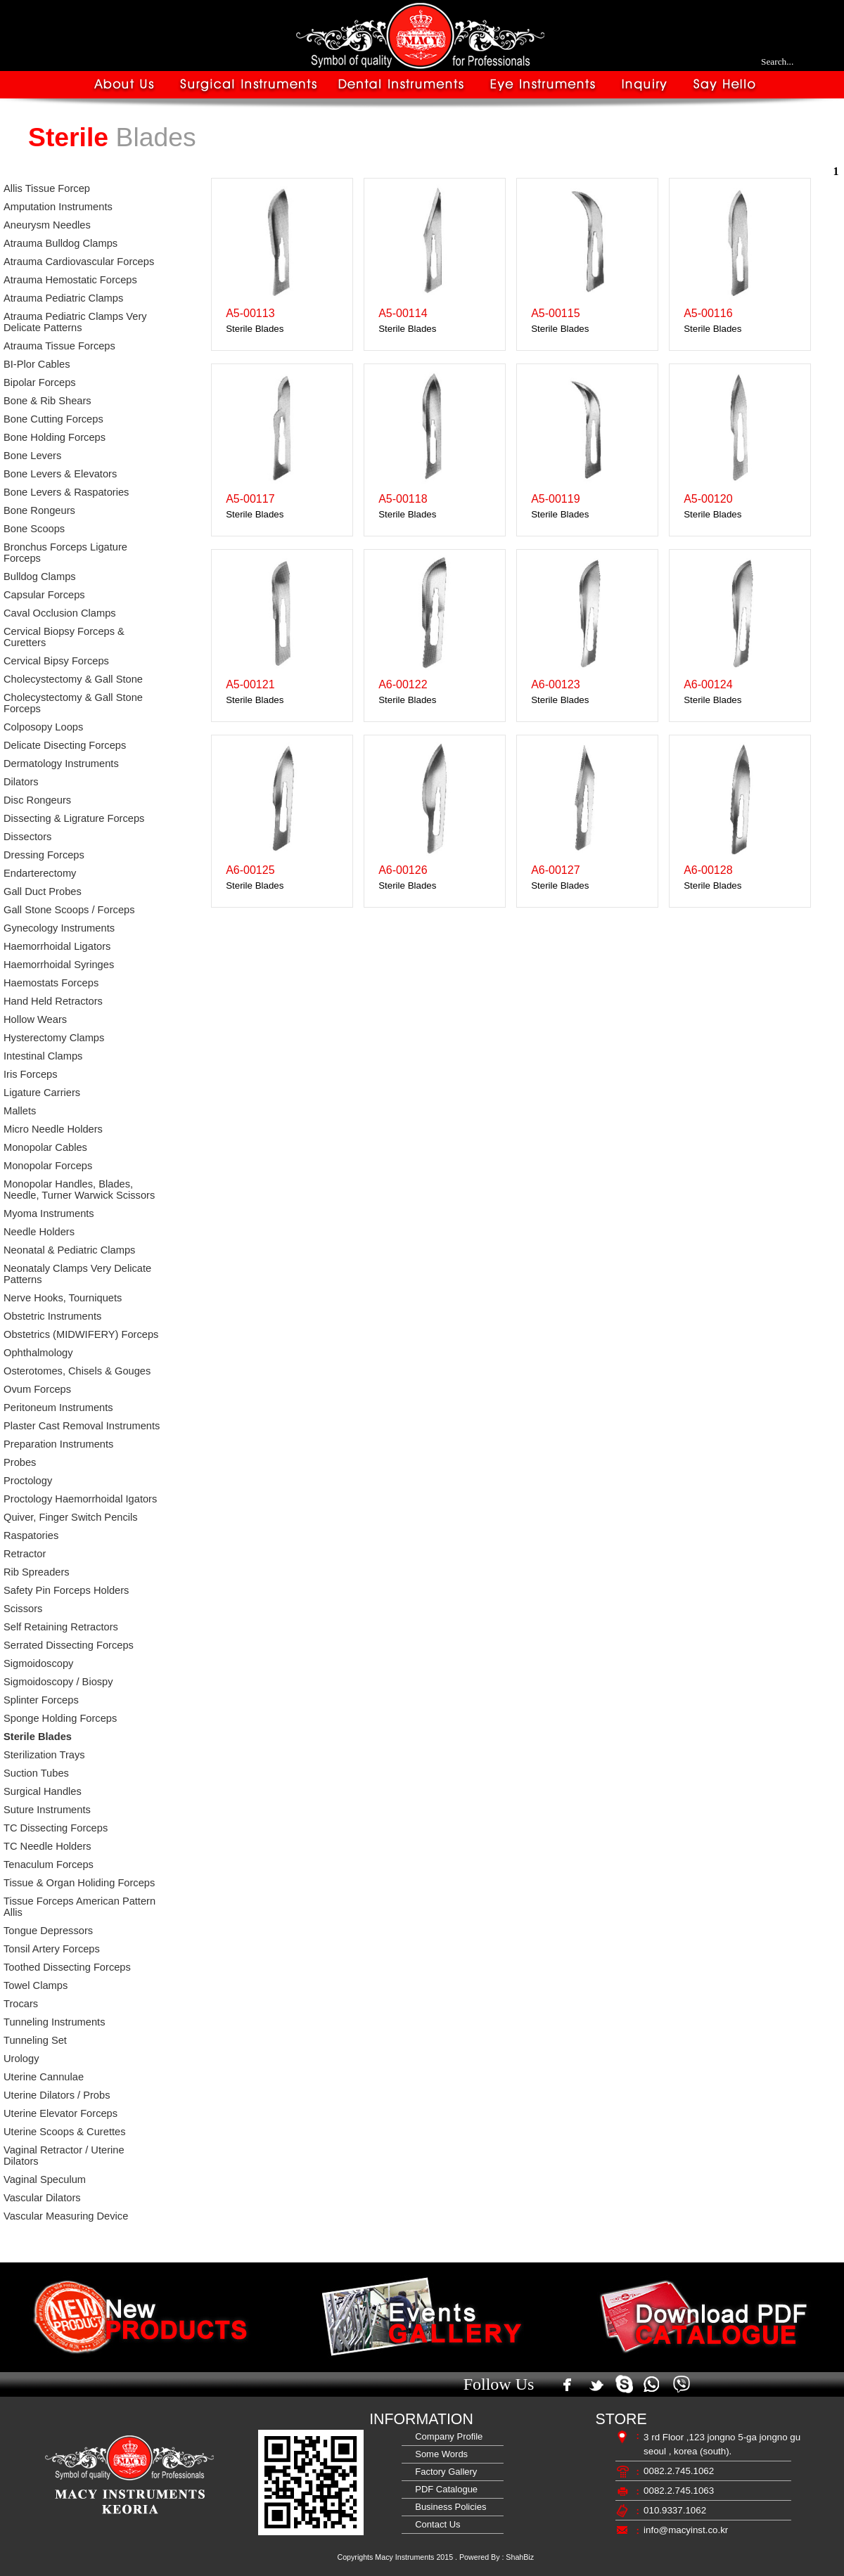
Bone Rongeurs (39, 510)
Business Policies (448, 2506)
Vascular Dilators (42, 2197)
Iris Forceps (31, 1074)
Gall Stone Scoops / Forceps (69, 909)
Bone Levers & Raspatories (66, 492)
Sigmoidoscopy (38, 1663)
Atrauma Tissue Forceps (59, 346)
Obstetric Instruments (52, 1316)
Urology (21, 2058)
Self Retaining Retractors (61, 1626)
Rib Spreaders (37, 1572)
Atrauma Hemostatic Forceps (70, 279)
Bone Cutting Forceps (53, 419)
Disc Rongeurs (37, 800)
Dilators (21, 781)
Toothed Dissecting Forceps (67, 1967)
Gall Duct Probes (43, 891)
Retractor (25, 1553)
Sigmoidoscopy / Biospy (58, 1681)
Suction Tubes (36, 1773)
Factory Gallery (443, 2471)
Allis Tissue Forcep (47, 188)
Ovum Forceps (37, 1389)
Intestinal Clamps (43, 1056)
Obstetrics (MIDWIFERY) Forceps (81, 1334)
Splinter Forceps (41, 1700)
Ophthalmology (38, 1352)
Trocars (21, 2003)
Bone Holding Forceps (55, 437)
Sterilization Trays (44, 1754)
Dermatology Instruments (61, 763)
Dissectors (27, 836)
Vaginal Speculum (45, 2179)
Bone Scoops (34, 528)
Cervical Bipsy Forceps (56, 660)
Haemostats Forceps (51, 982)
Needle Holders (39, 1231)
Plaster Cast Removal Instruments (82, 1425)
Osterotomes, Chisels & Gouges (77, 1371)
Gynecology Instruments (59, 928)
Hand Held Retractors (53, 1001)
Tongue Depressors (48, 1930)
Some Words (439, 2454)
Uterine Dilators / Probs (57, 2095)
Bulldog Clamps (40, 576)
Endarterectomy (40, 873)
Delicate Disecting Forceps (65, 745)
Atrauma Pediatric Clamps (63, 298)
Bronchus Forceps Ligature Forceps (65, 552)
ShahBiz (520, 2557)
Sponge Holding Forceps (60, 1718)
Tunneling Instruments (54, 2022)
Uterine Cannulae (44, 2076)
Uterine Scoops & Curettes (65, 2131)
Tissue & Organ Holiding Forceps (79, 1882)
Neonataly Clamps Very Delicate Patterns (77, 1274)
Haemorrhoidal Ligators (57, 946)
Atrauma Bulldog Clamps (60, 243)
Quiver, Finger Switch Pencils (71, 1517)
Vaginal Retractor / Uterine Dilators (64, 2155)
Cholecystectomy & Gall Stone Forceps (73, 703)
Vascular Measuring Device (66, 2216)
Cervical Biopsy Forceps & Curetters (64, 637)
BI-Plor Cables (37, 364)
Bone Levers (32, 455)
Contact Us (435, 2524)
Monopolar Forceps (48, 1165)
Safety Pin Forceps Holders (66, 1590)
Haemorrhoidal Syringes (59, 964)
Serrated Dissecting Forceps (69, 1645)
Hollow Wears (35, 1019)
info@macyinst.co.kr (686, 2530)
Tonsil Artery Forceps (52, 1948)
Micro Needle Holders (53, 1129)
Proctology (28, 1480)
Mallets (20, 1110)
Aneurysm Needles (47, 225)
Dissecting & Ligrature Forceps (74, 818)
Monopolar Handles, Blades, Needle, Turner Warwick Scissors (79, 1189)
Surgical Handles (43, 1791)
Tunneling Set (35, 2040)
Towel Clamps (36, 1985)
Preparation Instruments (58, 1444)
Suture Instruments (47, 1809)
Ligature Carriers (42, 1092)
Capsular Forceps (44, 594)
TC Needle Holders (47, 1846)
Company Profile (446, 2436)
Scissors (23, 1608)
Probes (20, 1462)
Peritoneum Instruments (58, 1407)
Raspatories (31, 1535)
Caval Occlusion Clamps (60, 613)
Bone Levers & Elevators (60, 473)
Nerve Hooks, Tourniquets (63, 1297)
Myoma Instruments (49, 1213)
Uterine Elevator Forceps (60, 2113)
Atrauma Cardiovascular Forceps (79, 261)
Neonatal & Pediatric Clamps (69, 1250)
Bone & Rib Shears (47, 400)
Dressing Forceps (44, 855)
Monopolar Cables (45, 1147)
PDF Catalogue (444, 2489)
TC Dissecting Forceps (56, 1828)
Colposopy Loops (43, 727)
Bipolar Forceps (40, 382)
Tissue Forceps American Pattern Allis (79, 1906)
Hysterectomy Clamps (54, 1037)
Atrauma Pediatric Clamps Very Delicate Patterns (75, 322)
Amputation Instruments (58, 206)
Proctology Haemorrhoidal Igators (80, 1499)
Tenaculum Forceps (49, 1864)
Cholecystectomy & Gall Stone (73, 679)
